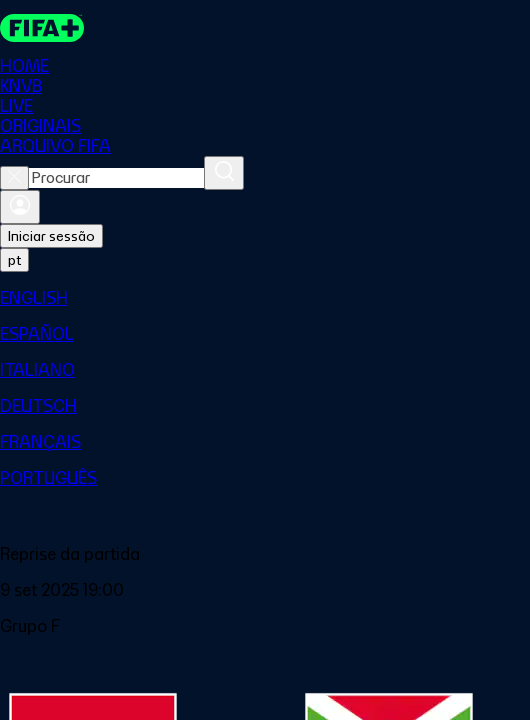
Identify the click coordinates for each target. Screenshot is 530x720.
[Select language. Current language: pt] (14, 260)
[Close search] (14, 178)
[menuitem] (265, 298)
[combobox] (116, 178)
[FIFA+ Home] (42, 28)
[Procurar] (224, 173)
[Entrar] (20, 207)
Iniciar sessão (51, 236)
